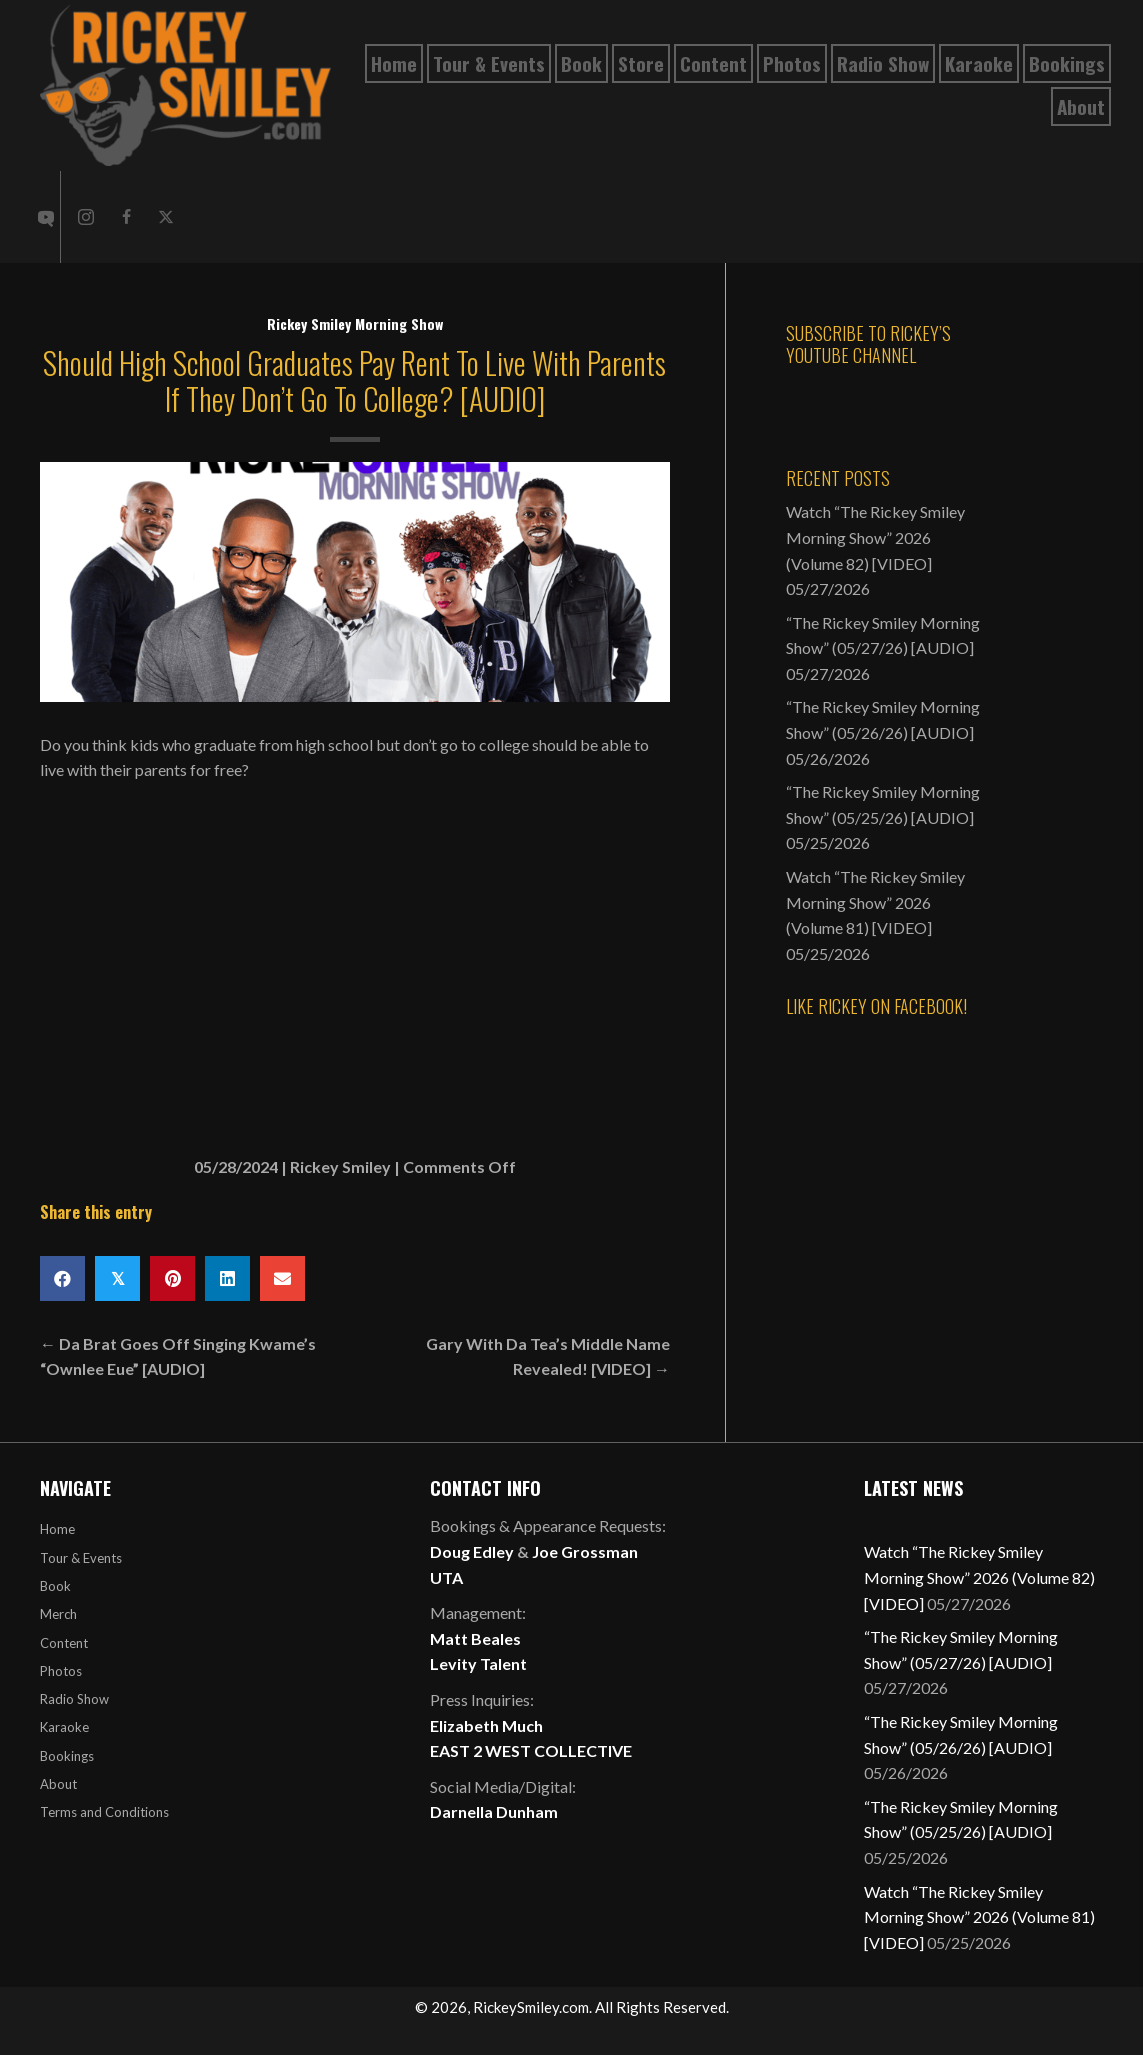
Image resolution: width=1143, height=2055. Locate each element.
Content (64, 1643)
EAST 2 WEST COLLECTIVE (531, 1750)
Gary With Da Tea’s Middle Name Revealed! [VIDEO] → (548, 1356)
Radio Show (74, 1699)
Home (57, 1529)
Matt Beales (475, 1638)
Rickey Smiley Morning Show (355, 323)
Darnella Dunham (494, 1811)
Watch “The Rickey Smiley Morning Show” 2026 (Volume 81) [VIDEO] (875, 902)
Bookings (67, 1756)
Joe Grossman (585, 1551)
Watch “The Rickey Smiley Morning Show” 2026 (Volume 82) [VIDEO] (875, 537)
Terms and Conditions (104, 1812)
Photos (61, 1671)
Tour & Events (81, 1558)
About (58, 1784)
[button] (86, 217)
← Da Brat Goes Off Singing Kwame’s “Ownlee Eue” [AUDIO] (178, 1356)
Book (55, 1586)
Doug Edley (472, 1551)
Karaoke (64, 1727)
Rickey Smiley (340, 1166)
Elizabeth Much (486, 1725)
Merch (58, 1614)
